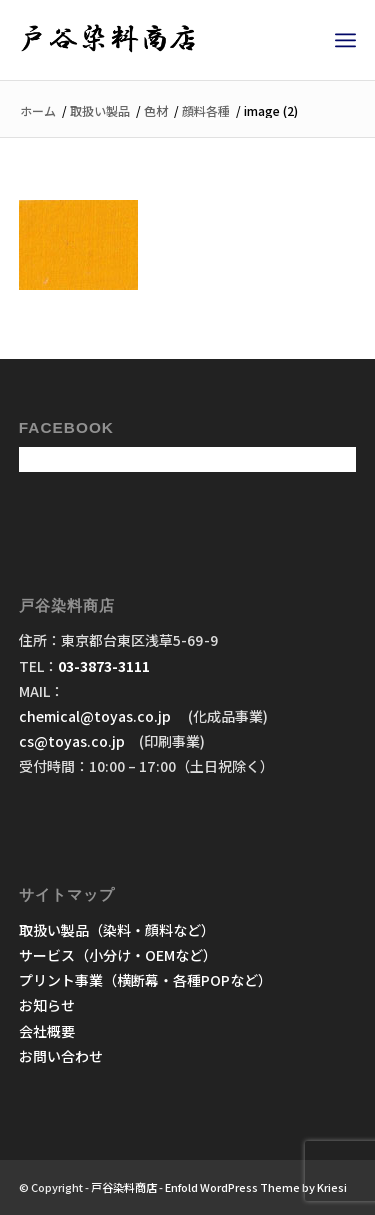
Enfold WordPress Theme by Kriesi (256, 1187)
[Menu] (345, 40)
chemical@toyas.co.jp (96, 716)
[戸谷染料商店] (154, 40)
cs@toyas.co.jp (72, 741)
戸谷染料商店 (124, 1187)
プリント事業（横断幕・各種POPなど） (145, 980)
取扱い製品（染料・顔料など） (117, 930)
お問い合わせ (61, 1056)
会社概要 (47, 1031)
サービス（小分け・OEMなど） (118, 955)
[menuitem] (345, 40)
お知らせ (47, 1005)
